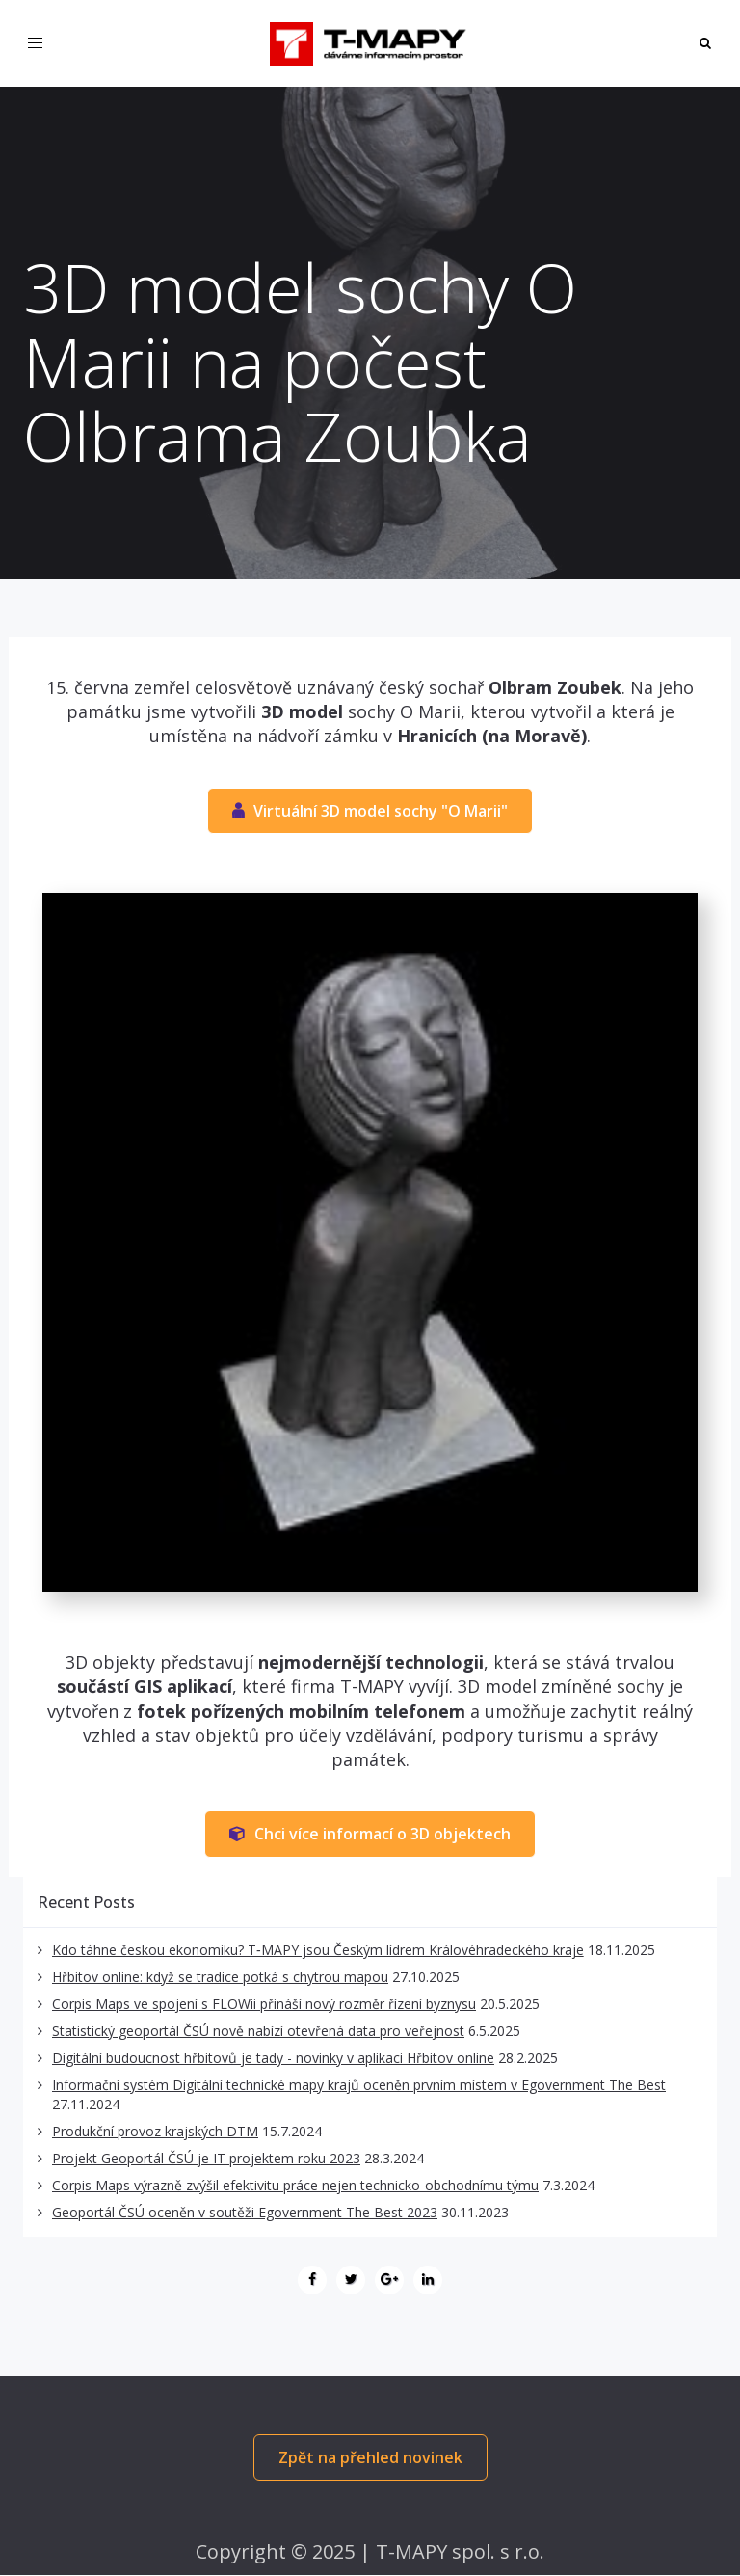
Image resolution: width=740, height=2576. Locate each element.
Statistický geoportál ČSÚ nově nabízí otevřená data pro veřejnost (258, 2031)
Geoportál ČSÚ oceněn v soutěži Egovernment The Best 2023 (244, 2212)
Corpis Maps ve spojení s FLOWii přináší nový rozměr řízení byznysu (264, 2004)
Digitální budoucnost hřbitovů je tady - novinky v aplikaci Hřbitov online (273, 2058)
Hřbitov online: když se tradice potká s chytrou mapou (220, 1977)
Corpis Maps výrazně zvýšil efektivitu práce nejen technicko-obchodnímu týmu (295, 2185)
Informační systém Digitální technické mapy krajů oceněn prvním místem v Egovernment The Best (359, 2085)
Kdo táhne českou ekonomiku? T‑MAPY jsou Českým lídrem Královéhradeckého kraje (318, 1950)
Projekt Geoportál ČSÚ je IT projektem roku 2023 (206, 2158)
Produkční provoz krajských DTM (155, 2131)
